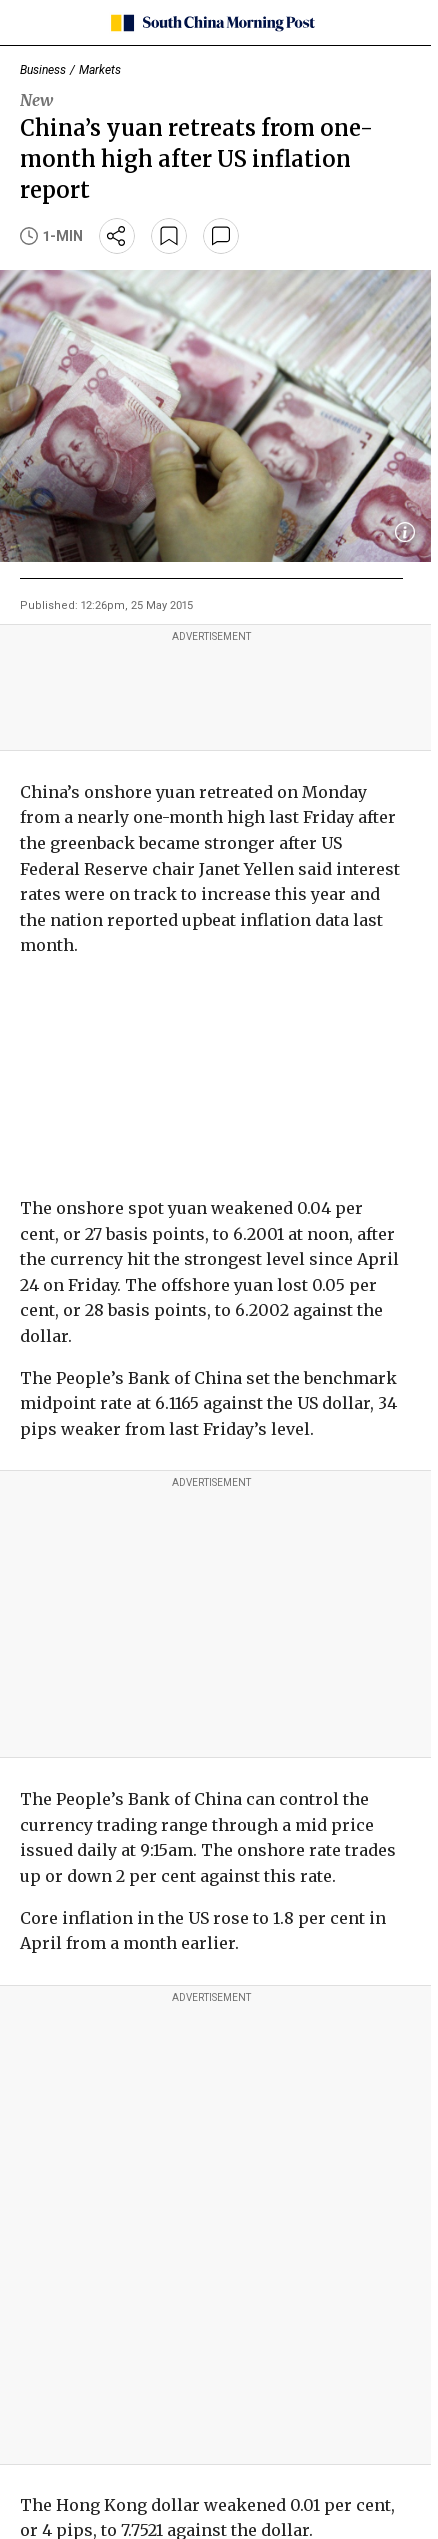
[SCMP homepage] (211, 23)
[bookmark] (169, 236)
